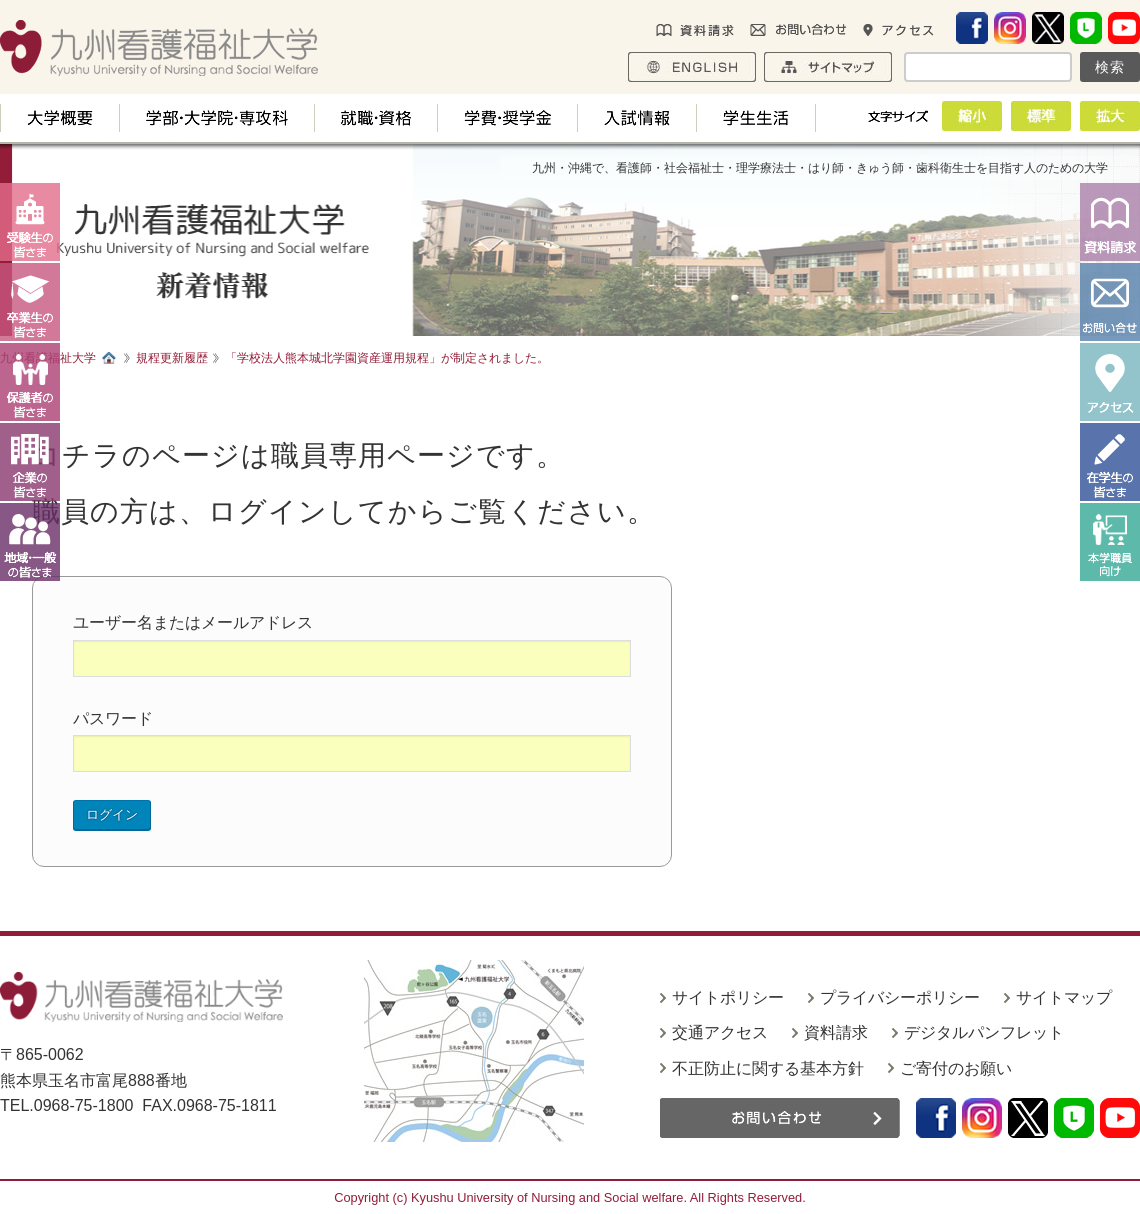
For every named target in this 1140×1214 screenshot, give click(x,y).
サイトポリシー (728, 997)
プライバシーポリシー (900, 997)
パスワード (113, 718)
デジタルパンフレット (984, 1032)
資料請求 (836, 1032)
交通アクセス (720, 1032)
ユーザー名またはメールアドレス (193, 622)
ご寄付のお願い (956, 1068)
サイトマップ (1064, 997)
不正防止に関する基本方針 (768, 1068)
